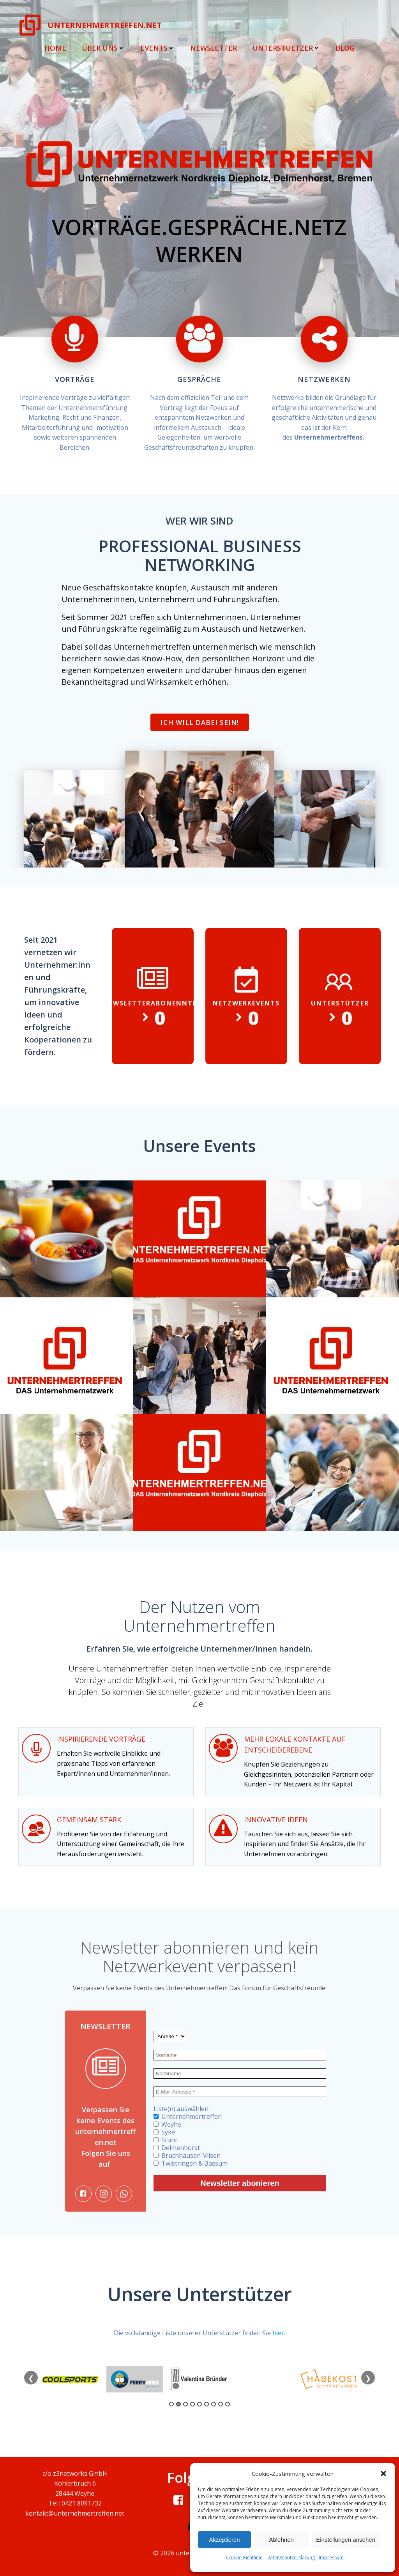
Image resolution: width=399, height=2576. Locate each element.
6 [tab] (206, 2404)
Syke (164, 2132)
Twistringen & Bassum (191, 2163)
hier (278, 2333)
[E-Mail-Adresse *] (240, 2092)
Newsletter (213, 48)
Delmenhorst (177, 2148)
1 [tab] (171, 2404)
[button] (383, 2473)
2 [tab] (178, 2404)
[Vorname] (240, 2055)
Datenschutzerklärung (291, 2557)
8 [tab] (220, 2404)
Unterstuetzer (286, 48)
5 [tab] (199, 2404)
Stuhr (166, 2140)
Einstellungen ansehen (345, 2539)
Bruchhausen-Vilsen (187, 2155)
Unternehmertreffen (188, 2116)
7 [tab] (213, 2404)
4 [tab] (192, 2404)
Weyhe (167, 2124)
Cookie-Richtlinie (244, 2557)
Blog (345, 48)
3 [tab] (185, 2404)
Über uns (103, 48)
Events (157, 48)
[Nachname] (240, 2073)
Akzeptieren (224, 2539)
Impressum (331, 2557)
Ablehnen (281, 2539)
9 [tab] (227, 2404)
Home (55, 48)
